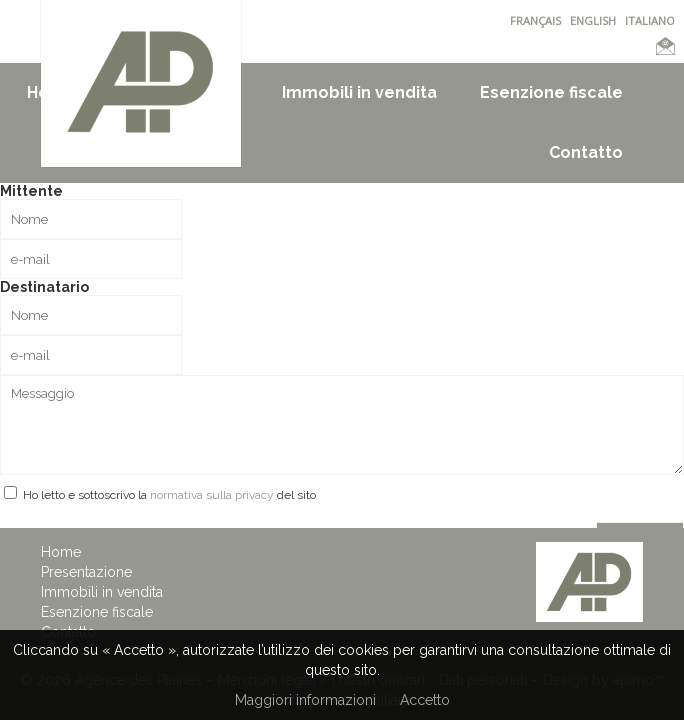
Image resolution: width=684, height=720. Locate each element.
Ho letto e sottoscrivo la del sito (169, 495)
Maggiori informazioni (305, 700)
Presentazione (86, 572)
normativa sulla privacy (212, 495)
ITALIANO (650, 20)
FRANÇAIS (535, 20)
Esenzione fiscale (551, 92)
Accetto (425, 700)
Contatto (586, 152)
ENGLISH (593, 20)
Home (61, 552)
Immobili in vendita (359, 92)
